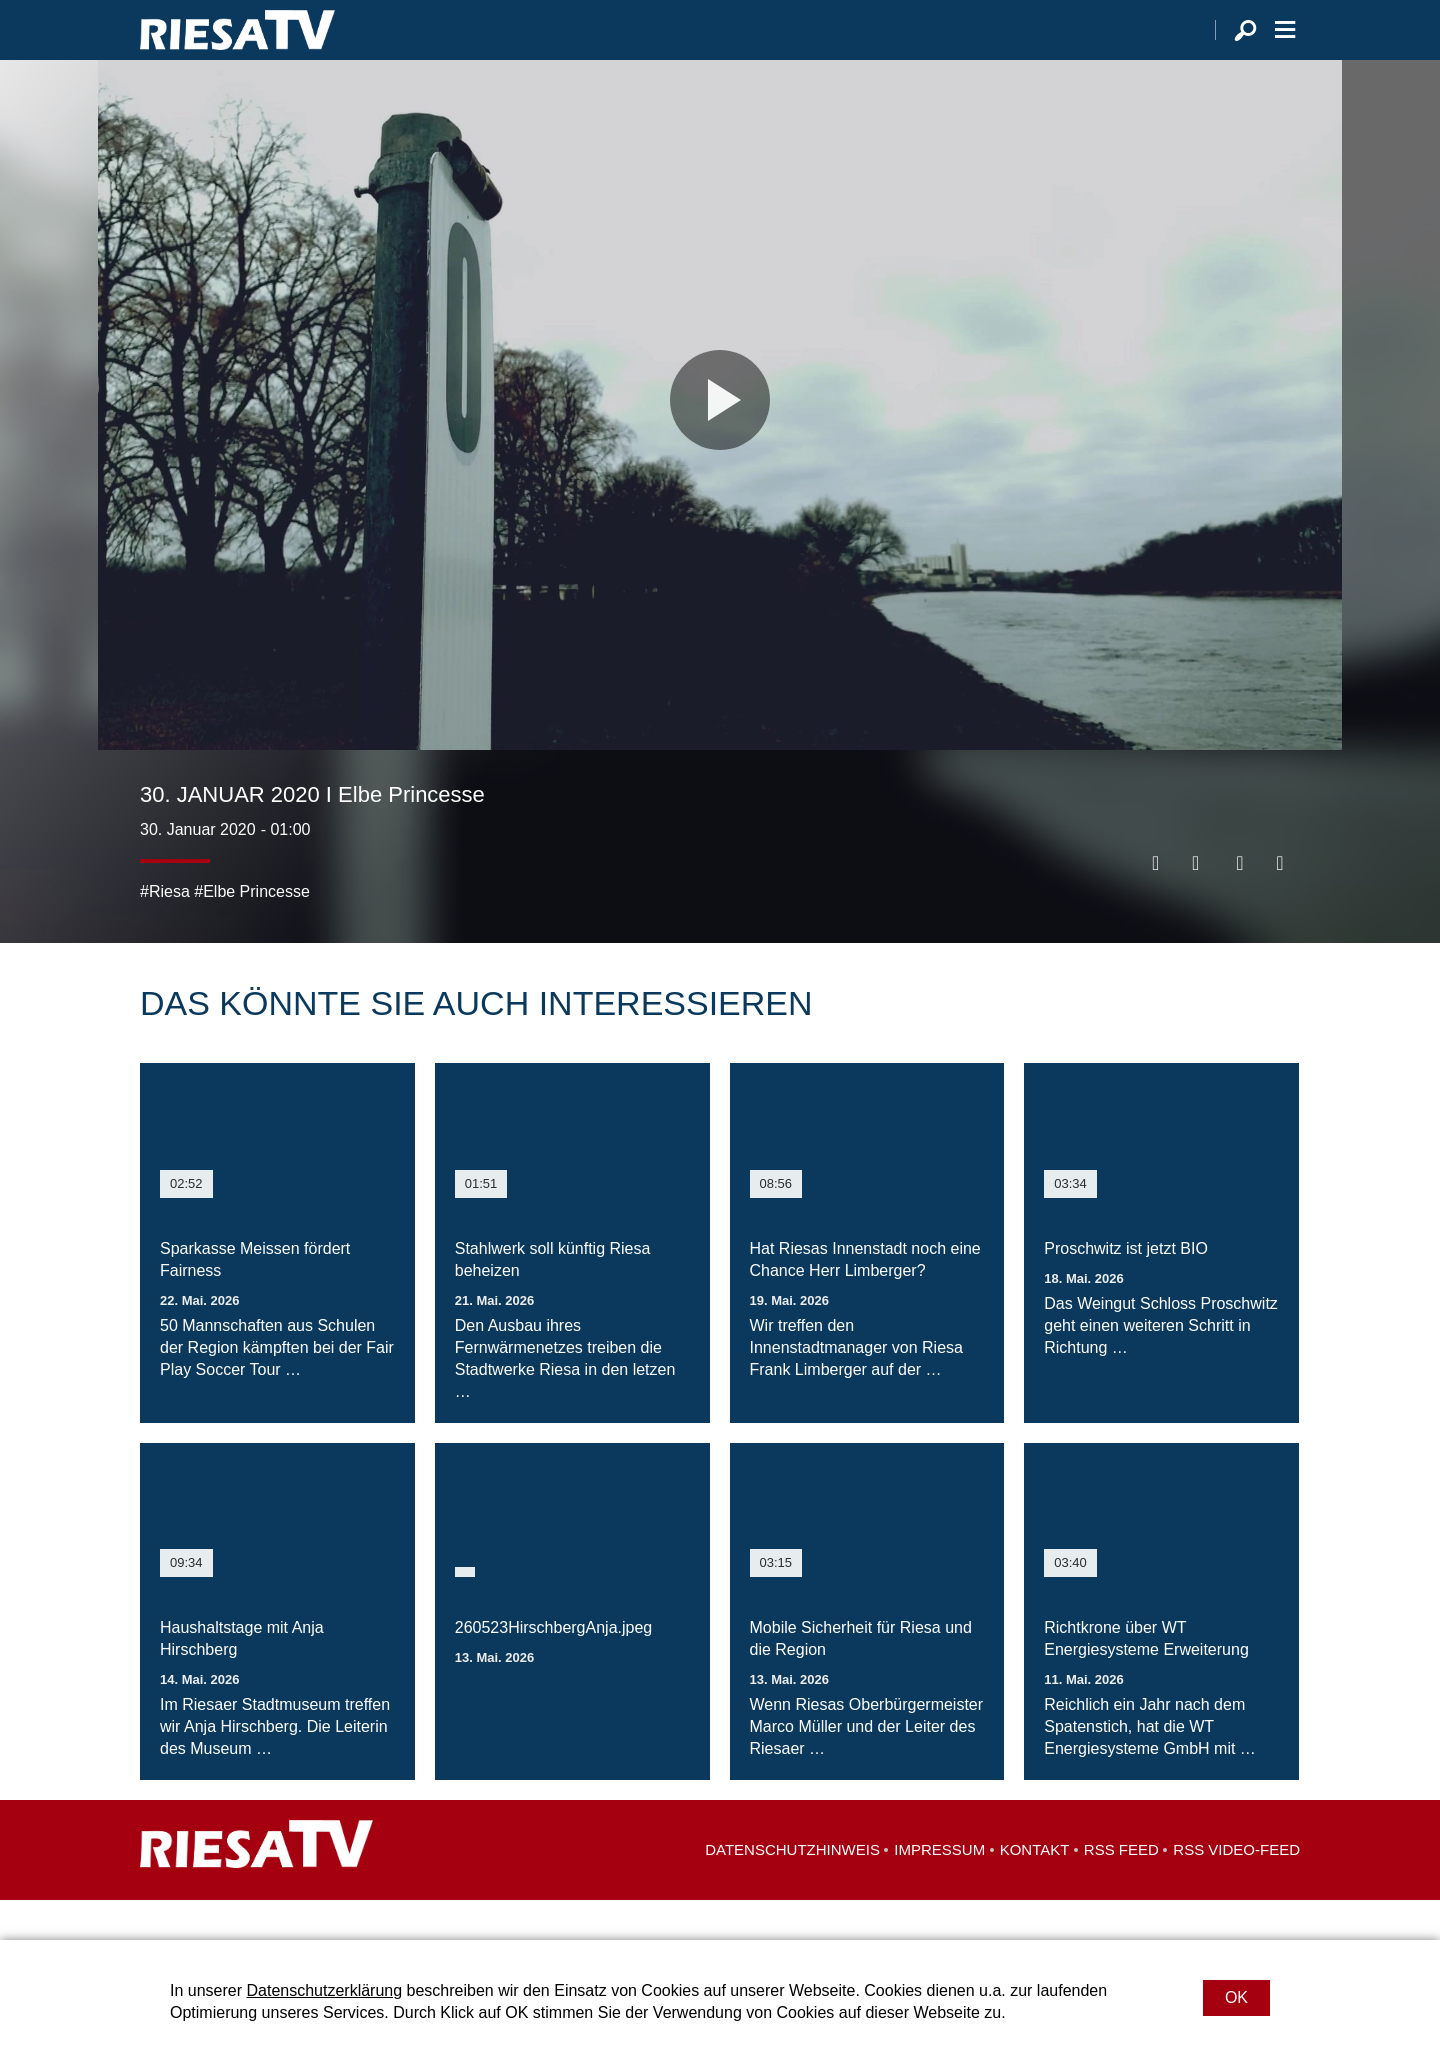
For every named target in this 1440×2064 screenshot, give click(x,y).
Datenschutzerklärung (324, 1990)
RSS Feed (1121, 1889)
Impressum (939, 1889)
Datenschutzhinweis (792, 1889)
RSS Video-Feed (1236, 1889)
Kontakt (1035, 1889)
